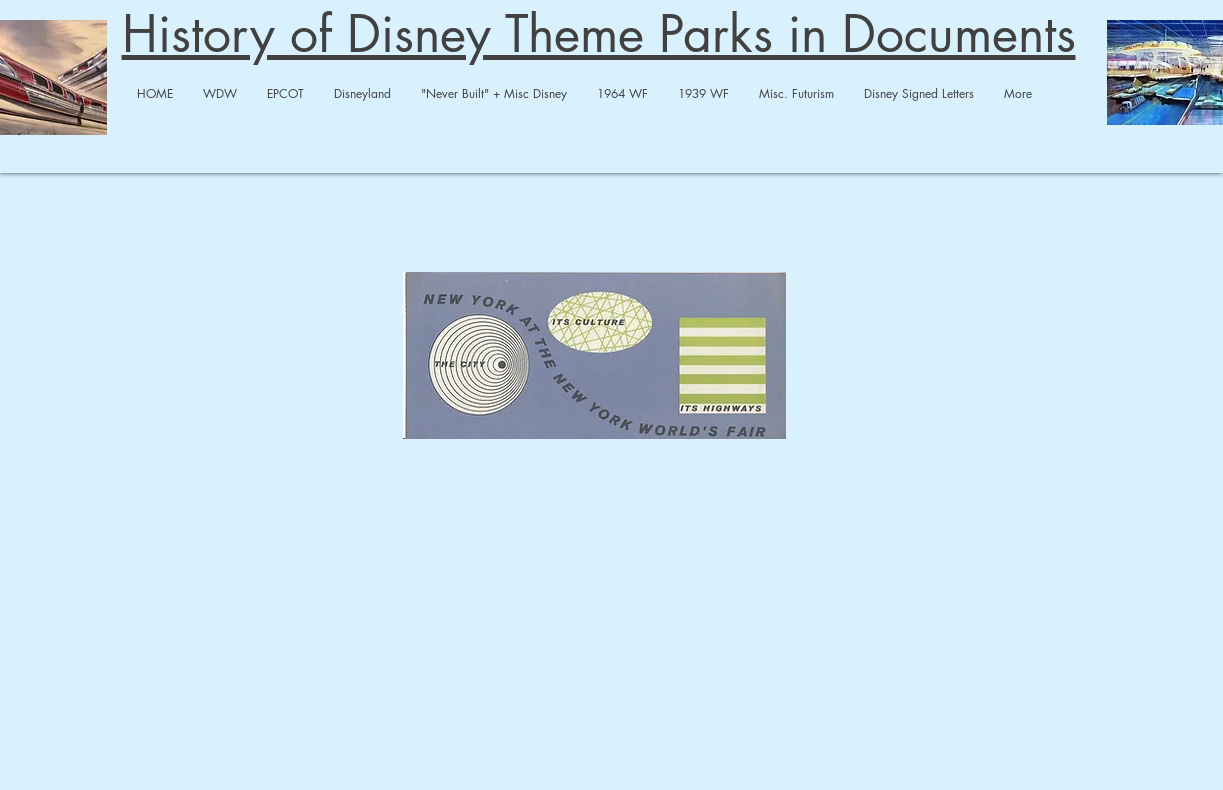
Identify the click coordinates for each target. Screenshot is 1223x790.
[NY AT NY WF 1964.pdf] (594, 357)
